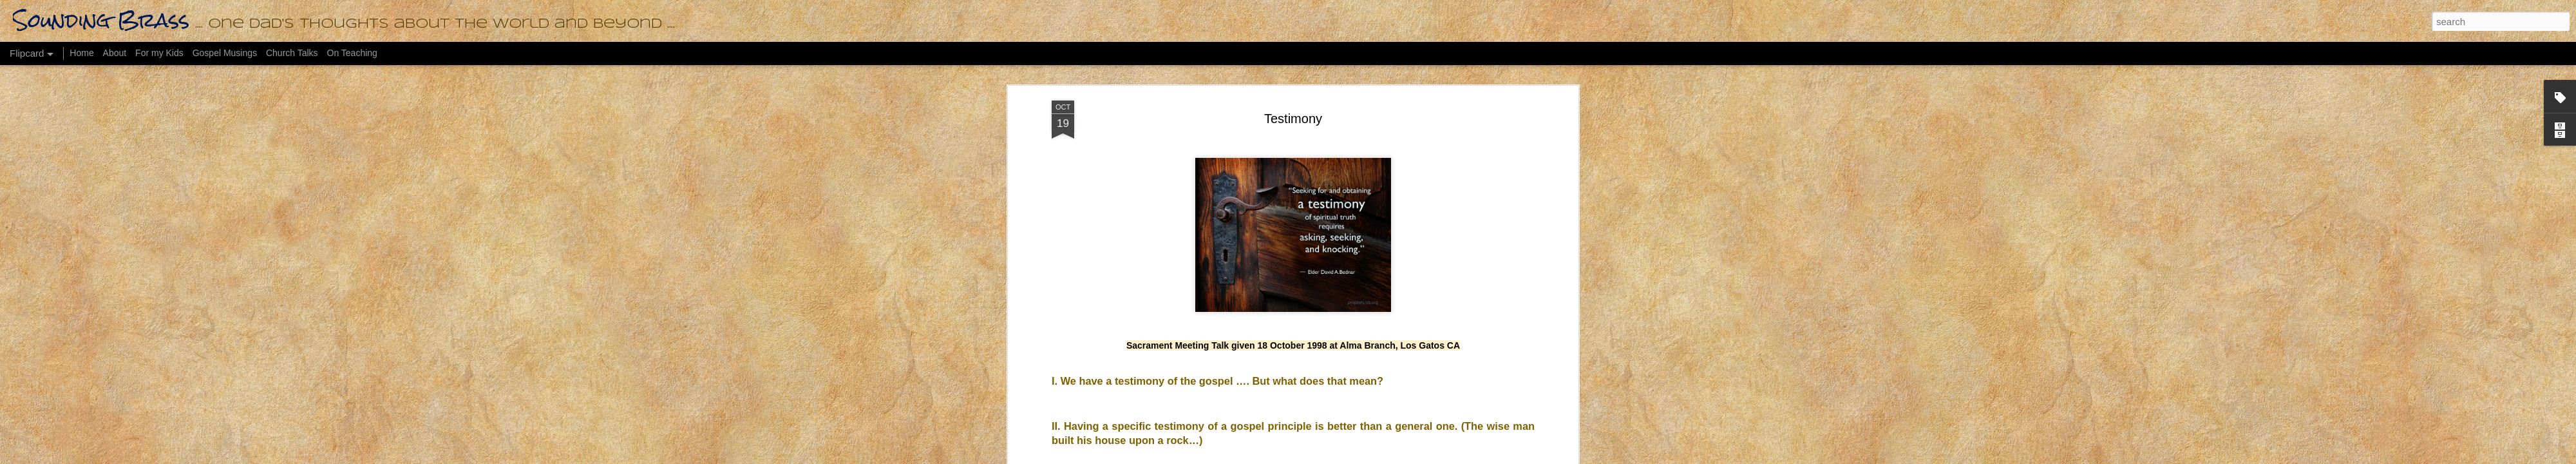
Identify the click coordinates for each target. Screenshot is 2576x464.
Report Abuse (1412, 457)
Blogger (1375, 457)
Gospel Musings (225, 53)
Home (81, 53)
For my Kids (159, 53)
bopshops (1304, 457)
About (115, 53)
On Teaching (352, 53)
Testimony (1293, 68)
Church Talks (292, 53)
